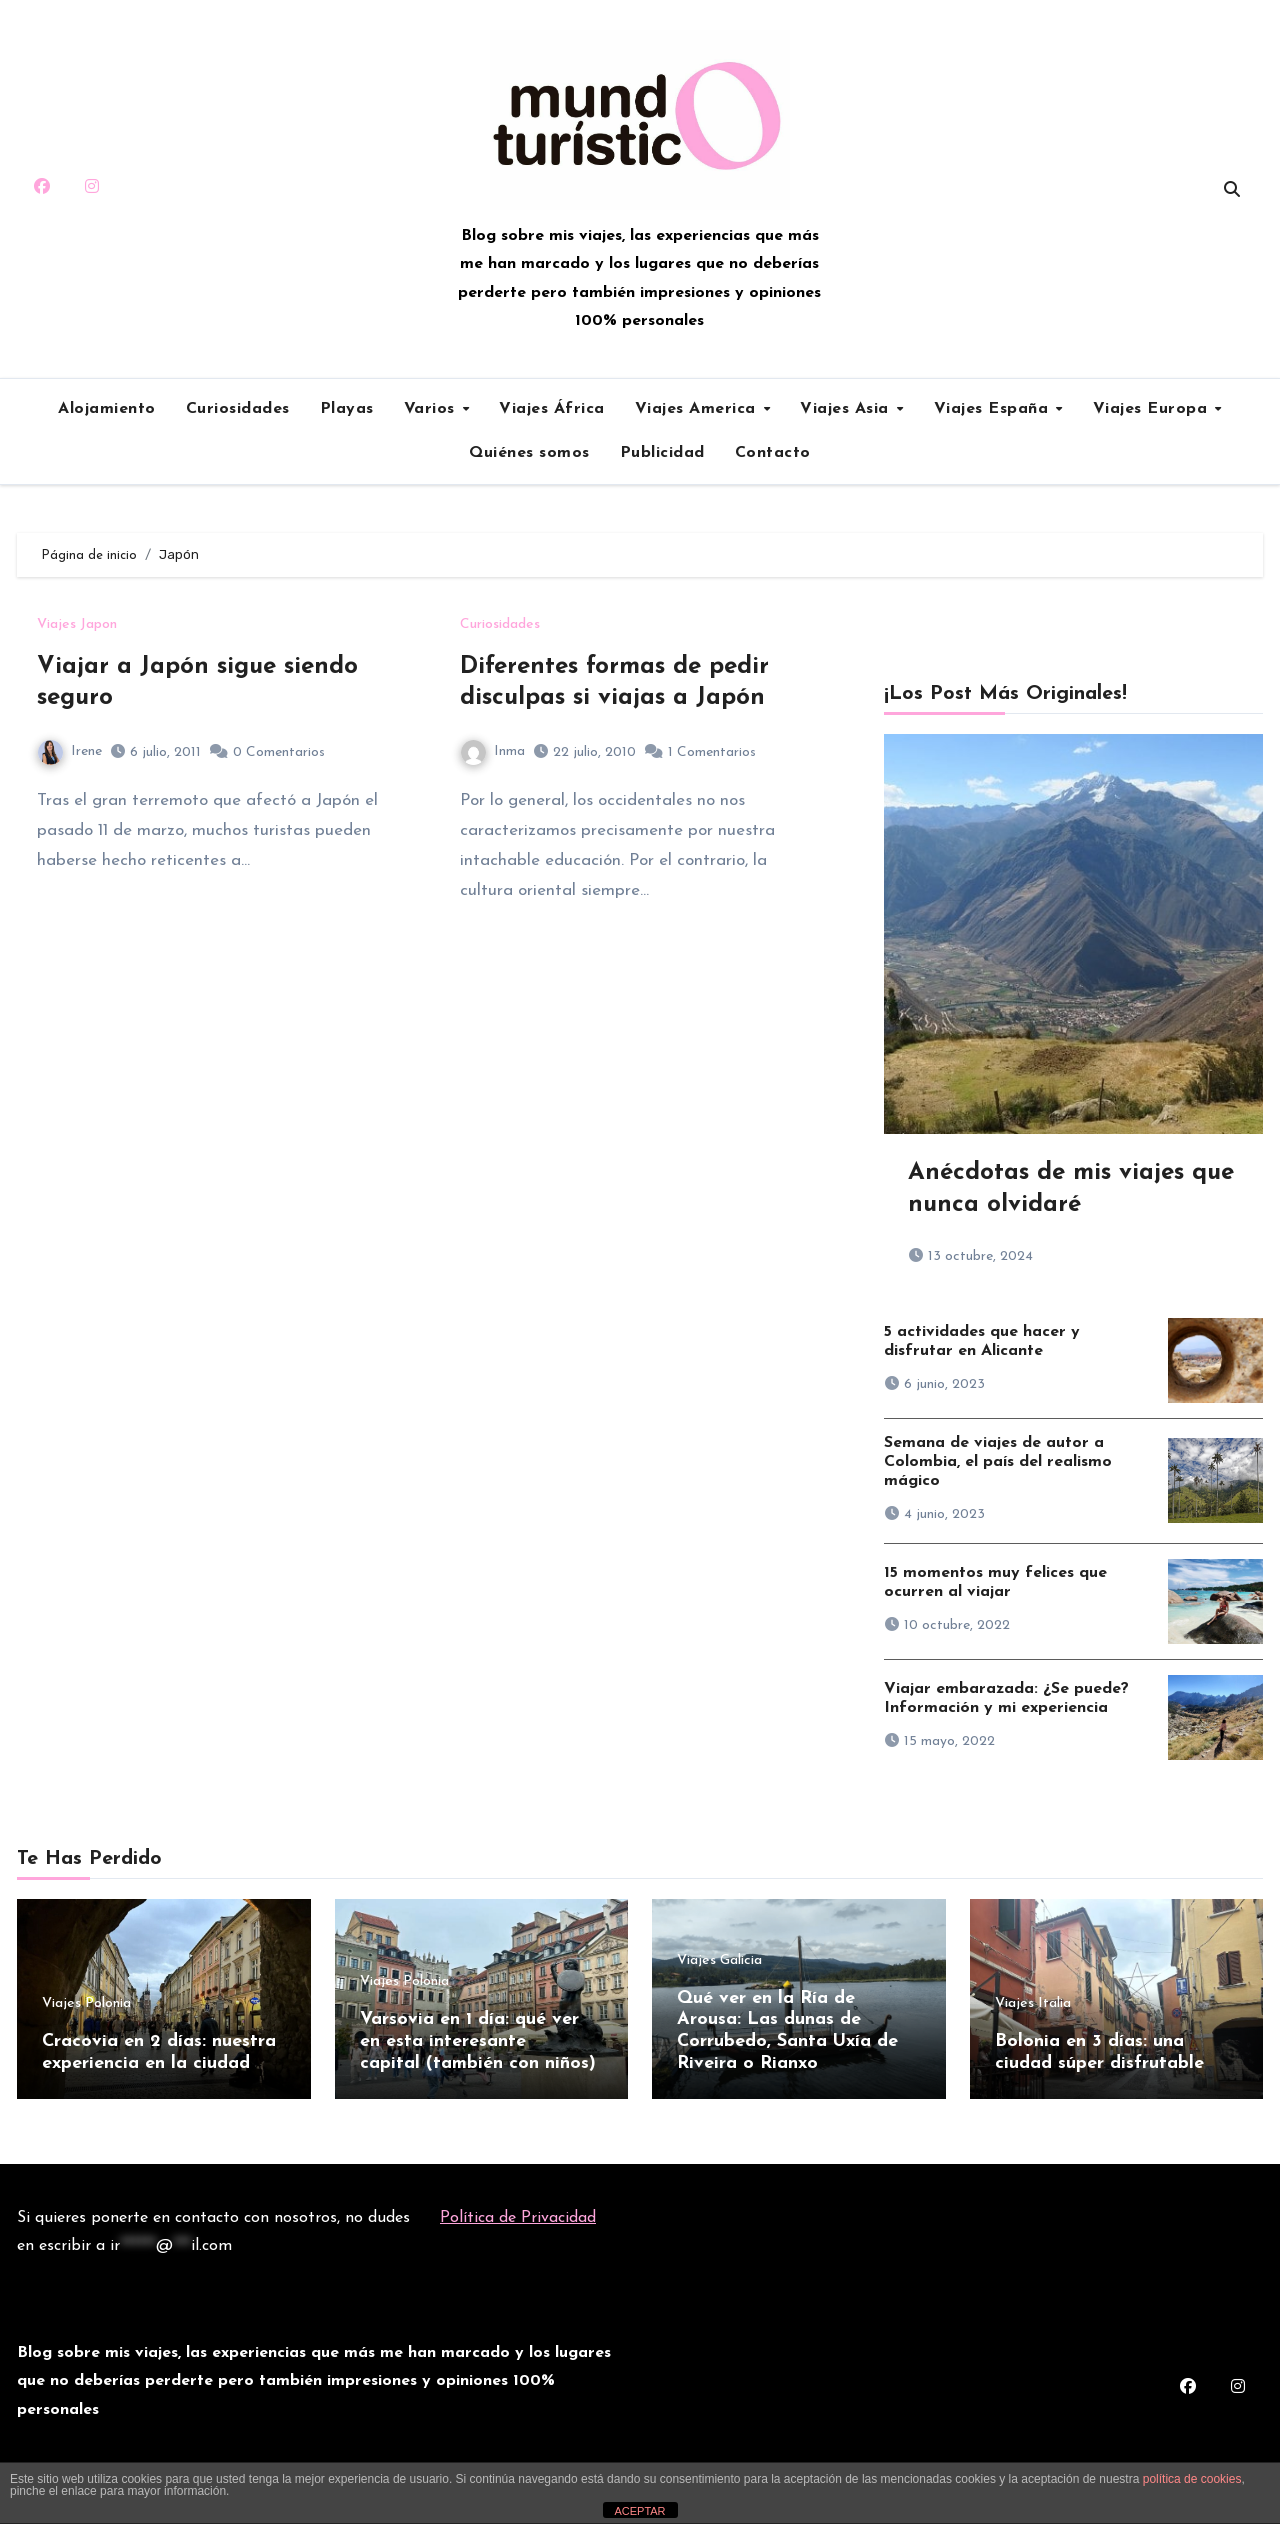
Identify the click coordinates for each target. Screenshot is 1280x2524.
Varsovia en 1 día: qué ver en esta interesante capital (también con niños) (478, 2041)
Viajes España (994, 409)
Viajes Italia (1033, 2004)
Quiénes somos (529, 453)
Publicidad (662, 453)
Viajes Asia (847, 409)
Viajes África (552, 409)
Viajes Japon (77, 625)
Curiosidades (238, 409)
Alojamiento (107, 409)
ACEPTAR (639, 2511)
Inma (493, 751)
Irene (70, 751)
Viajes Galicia (719, 1961)
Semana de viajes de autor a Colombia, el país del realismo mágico (998, 1462)
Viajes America (698, 409)
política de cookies (1192, 2479)
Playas (347, 409)
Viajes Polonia (86, 2004)
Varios (432, 409)
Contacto (773, 453)
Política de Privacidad (518, 2213)
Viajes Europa (1153, 409)
